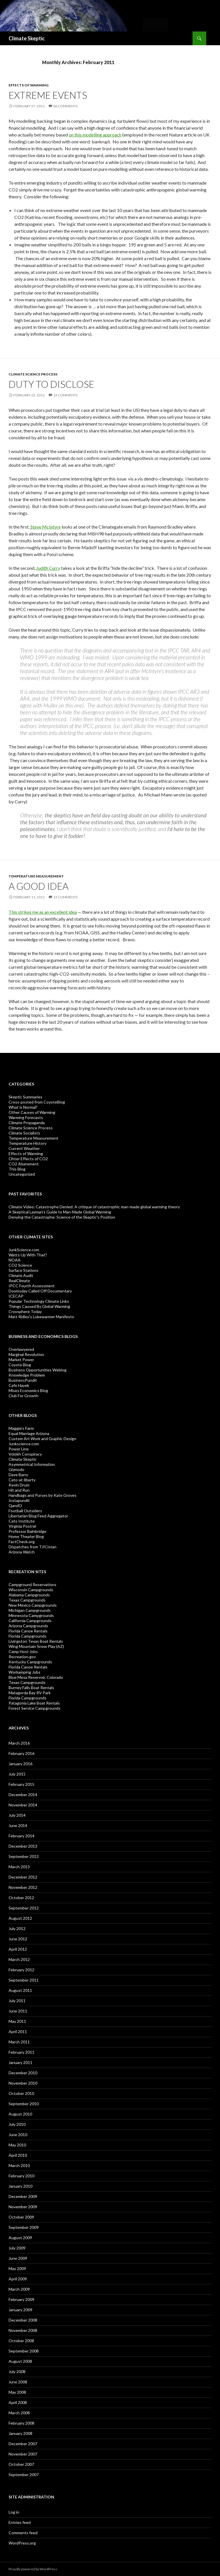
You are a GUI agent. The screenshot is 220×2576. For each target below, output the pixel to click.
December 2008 (23, 2320)
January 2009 (20, 2309)
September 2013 (24, 1856)
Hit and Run (19, 1490)
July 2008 (17, 2371)
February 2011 (21, 2052)
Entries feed (20, 2522)
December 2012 (23, 1877)
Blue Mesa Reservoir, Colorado (36, 1677)
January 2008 (20, 2433)
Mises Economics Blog (28, 1390)
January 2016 (20, 1763)
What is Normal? (23, 1107)
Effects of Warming (28, 85)
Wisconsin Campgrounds (31, 1589)
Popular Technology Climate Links (39, 1301)
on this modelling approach (95, 134)
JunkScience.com (24, 1249)
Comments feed (23, 2532)
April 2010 (18, 2155)
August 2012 (20, 1918)
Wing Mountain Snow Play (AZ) (36, 1646)
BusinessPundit (23, 1380)
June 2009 (18, 2258)
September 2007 (24, 2474)
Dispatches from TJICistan (32, 1546)
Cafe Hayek (19, 1385)
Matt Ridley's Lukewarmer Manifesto (41, 1316)
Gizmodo (16, 1469)
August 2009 (20, 2237)
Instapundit (19, 1500)
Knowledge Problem (27, 1375)
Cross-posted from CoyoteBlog (37, 1102)
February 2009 (21, 2299)
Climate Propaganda (27, 1122)
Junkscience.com (24, 1443)
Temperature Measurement (36, 876)
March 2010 (19, 2165)
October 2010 (21, 2093)
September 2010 (24, 2103)
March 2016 (19, 1743)
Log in (14, 2512)
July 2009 (17, 2247)
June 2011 (18, 2010)
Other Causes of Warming (32, 1112)
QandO (15, 1505)
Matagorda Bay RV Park (30, 1692)
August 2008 (20, 2361)
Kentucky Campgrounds (30, 1661)
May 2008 (17, 2392)
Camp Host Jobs (23, 1651)
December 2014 (23, 1794)
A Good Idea (38, 886)
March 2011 (19, 2041)
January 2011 (20, 2062)
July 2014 (17, 1815)
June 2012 (18, 1938)
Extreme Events (48, 95)
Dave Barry (18, 1474)
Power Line (19, 1448)
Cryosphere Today (25, 1311)
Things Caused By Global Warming (39, 1306)
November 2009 (23, 2206)
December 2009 (23, 2196)
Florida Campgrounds (27, 1636)
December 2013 (23, 1846)
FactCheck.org (22, 1541)
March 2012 (19, 1959)
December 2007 (23, 2443)
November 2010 (23, 2083)
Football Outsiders (25, 1510)
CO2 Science (20, 1265)
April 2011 (18, 2031)
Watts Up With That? (28, 1254)
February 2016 (21, 1753)
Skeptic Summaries (25, 1096)
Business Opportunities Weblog (37, 1369)
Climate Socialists (24, 1132)
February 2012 (21, 1969)
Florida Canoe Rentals (28, 1630)
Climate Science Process (33, 374)
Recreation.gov (22, 1656)
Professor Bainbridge (27, 1531)
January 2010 (20, 2186)
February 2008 (21, 2423)
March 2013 (19, 1866)
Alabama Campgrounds (29, 1594)
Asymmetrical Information (32, 1464)
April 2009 (18, 2278)
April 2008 (18, 2402)
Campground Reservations (32, 1584)
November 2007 (23, 2454)
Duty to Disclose (51, 384)
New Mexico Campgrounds (33, 1605)
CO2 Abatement (24, 1163)
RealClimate (19, 1280)
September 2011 (24, 1980)
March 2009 (19, 2289)
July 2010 (17, 2124)
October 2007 (21, 2464)
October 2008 (21, 2340)
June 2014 (18, 1825)
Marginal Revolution (26, 1354)
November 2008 (23, 2330)
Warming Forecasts (26, 1117)
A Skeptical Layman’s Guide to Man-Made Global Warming (60, 1211)
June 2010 (18, 2134)
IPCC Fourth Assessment (32, 1285)
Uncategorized (22, 1174)
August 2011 (20, 1990)
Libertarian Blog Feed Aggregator (38, 1515)
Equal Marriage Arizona (29, 1433)
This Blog (17, 1169)
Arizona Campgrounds (28, 1625)
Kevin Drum (19, 1484)
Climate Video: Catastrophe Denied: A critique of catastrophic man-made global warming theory (94, 1206)
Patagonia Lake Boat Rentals (34, 1703)
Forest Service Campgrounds (34, 1708)
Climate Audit (21, 1275)
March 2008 (19, 2412)
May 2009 (17, 2268)
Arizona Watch (22, 1551)
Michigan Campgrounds (30, 1610)
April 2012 (18, 1949)
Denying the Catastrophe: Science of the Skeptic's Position (62, 1217)
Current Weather (24, 1148)
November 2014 (23, 1804)
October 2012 (21, 1897)
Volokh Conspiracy (25, 1454)
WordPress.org (22, 2543)
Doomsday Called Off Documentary (40, 1290)
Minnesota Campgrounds (31, 1615)
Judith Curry (48, 568)
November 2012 (23, 1887)
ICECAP (16, 1296)
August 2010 (20, 2114)
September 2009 (24, 2227)
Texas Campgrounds (27, 1600)
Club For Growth (23, 1395)
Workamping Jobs (24, 1672)
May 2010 (17, 2144)
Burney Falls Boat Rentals (31, 1687)
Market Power (21, 1359)
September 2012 (24, 1907)
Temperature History (27, 1143)
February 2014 (21, 1835)
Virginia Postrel (22, 1526)
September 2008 (24, 2350)
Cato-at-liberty (22, 1479)
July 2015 (17, 1774)
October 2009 (21, 2217)
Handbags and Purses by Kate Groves (42, 1495)
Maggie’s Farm (21, 1428)
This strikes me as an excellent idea (43, 912)
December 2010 (23, 2072)
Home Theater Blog (26, 1536)
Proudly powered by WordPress (33, 2569)
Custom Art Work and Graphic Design (42, 1438)
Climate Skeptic (27, 38)
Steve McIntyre (45, 526)
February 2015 (21, 1784)
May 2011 (17, 2021)
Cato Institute (22, 1521)
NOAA (15, 1260)
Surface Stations (23, 1270)
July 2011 (17, 2000)
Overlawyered (21, 1349)
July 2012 (17, 1928)
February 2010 (21, 2175)
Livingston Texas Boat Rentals (36, 1641)
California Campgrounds (30, 1620)
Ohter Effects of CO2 (28, 1158)
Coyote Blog (20, 1364)
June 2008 (18, 2381)
